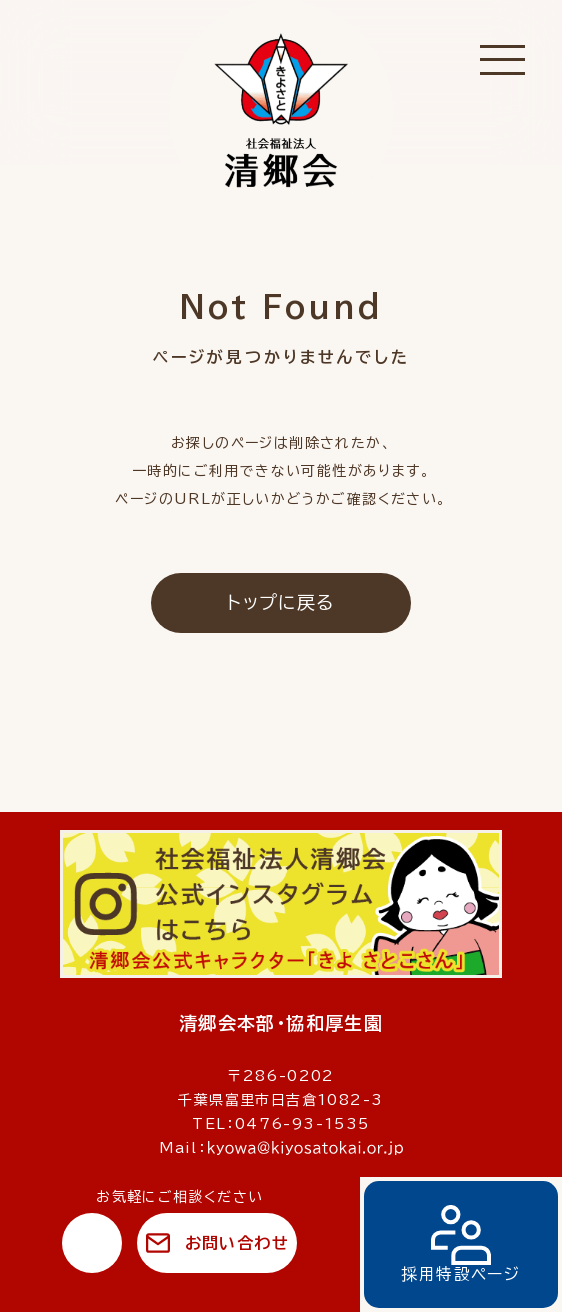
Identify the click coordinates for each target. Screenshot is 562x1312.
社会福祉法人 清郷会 (281, 112)
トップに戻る (280, 602)
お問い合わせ (237, 1243)
